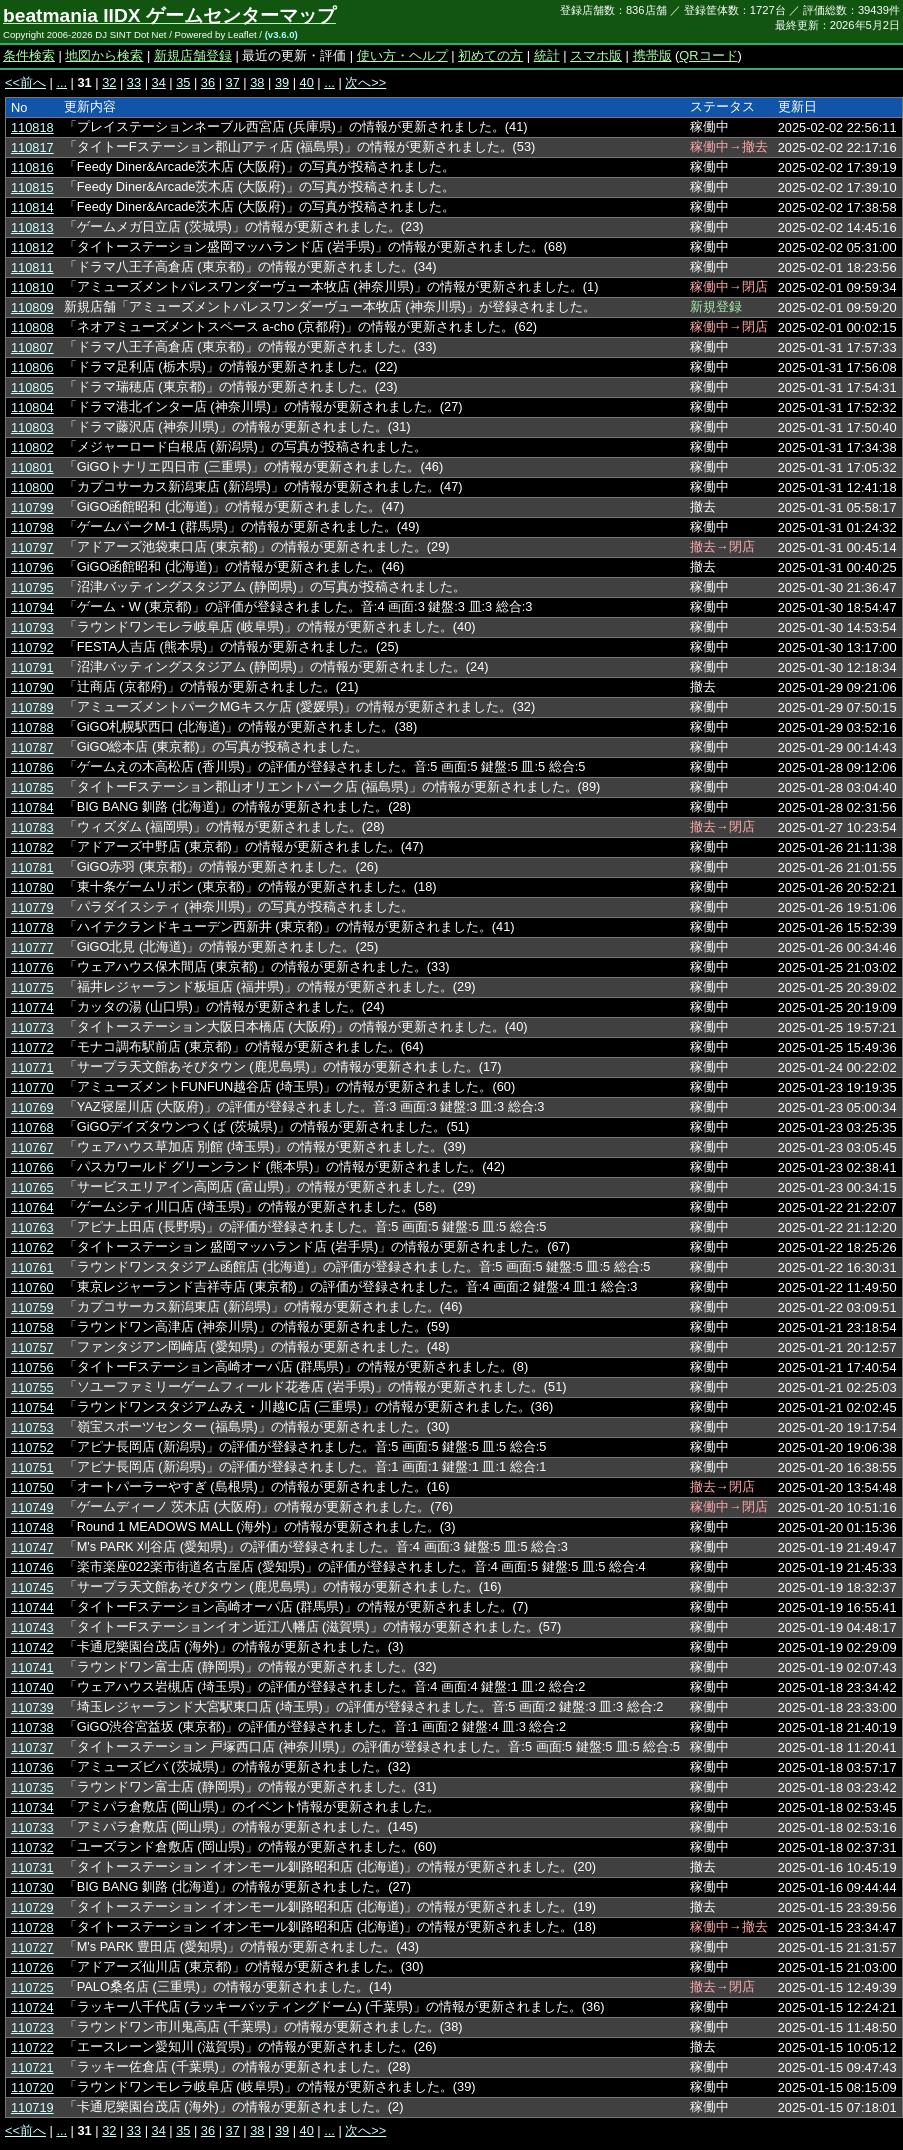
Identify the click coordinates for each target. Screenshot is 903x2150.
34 (159, 82)
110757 (32, 1347)
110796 (32, 567)
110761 (32, 1267)
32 (109, 82)
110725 (32, 1987)
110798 (32, 527)
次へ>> (365, 82)
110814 (32, 207)
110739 (32, 1707)
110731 (32, 1867)
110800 (32, 487)
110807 (32, 347)
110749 (32, 1507)
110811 (32, 267)
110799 (32, 507)
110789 (32, 707)
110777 (32, 947)
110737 (32, 1747)
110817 (32, 147)
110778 (32, 927)
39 (282, 82)
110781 (32, 867)
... (61, 82)
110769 (32, 1107)
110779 (32, 907)
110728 (32, 1927)
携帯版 (652, 55)
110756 (32, 1367)
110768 (32, 1127)
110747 (32, 1547)
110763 (32, 1227)
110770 (32, 1087)
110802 (32, 447)
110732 (32, 1847)
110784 (32, 807)
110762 (32, 1247)
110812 (32, 247)
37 (233, 82)
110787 (32, 747)
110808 (32, 327)
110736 (32, 1767)
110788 (32, 727)
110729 (32, 1907)
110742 (32, 1647)
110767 (32, 1147)
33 (134, 82)
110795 (32, 587)
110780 (32, 887)
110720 (32, 2087)
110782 (32, 847)
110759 (32, 1307)
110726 (32, 1967)
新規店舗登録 (193, 55)
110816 (32, 167)
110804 (32, 407)
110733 (32, 1827)
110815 (32, 187)
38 (257, 82)
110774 (32, 1007)
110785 (32, 787)
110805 (32, 387)
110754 (32, 1407)
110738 (32, 1727)
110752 (32, 1447)
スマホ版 (596, 55)
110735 (32, 1787)
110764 (32, 1207)
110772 (32, 1047)
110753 (32, 1427)
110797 (32, 547)
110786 (32, 767)
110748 (32, 1527)
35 (183, 82)
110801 (32, 467)
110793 (32, 627)
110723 (32, 2027)
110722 (32, 2047)
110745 (32, 1587)
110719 (32, 2107)
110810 (32, 287)
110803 (32, 427)
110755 (32, 1387)
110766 (32, 1167)
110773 (32, 1027)
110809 (32, 307)
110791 (32, 667)
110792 (32, 647)
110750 (32, 1487)
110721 (32, 2067)
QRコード (708, 55)
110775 (32, 987)
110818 (32, 127)
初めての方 (490, 55)
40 (307, 82)
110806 (32, 367)
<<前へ (25, 82)
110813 (32, 227)
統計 (547, 55)
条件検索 (29, 55)
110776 (32, 967)
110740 (32, 1687)
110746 (32, 1567)
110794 (32, 607)
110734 (32, 1807)
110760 (32, 1287)
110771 (32, 1067)
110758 (32, 1327)
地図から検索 (104, 55)
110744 (32, 1607)
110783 (32, 827)
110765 (32, 1187)
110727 (32, 1947)
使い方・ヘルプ (402, 55)
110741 (32, 1667)
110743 (32, 1627)
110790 (32, 687)
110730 (32, 1887)
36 (208, 82)
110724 (32, 2007)
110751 (32, 1467)
